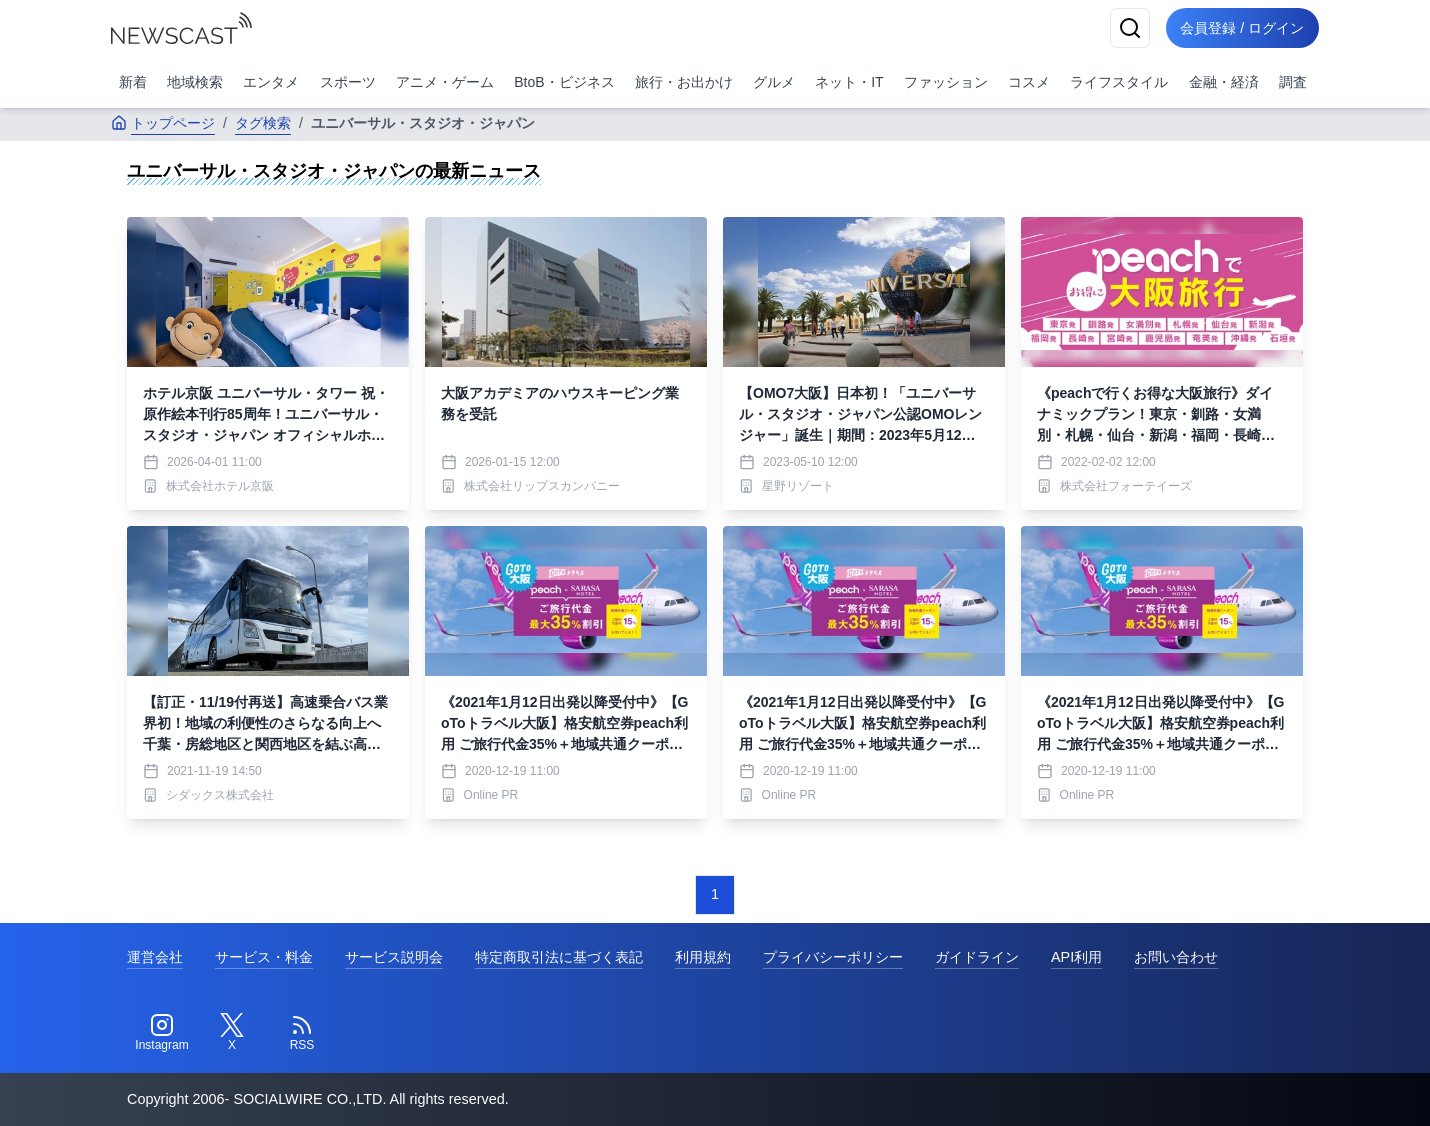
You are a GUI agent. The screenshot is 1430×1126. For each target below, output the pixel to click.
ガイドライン (977, 957)
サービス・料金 (264, 957)
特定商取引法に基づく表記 (559, 957)
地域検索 (195, 82)
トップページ (163, 123)
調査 (1293, 82)
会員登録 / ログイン (1241, 28)
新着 (133, 82)
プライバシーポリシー (833, 957)
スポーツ (348, 82)
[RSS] (302, 1033)
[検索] (1127, 28)
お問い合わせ (1176, 957)
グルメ (774, 82)
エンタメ (271, 82)
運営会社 (155, 957)
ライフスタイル (1119, 82)
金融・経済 (1224, 82)
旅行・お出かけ (684, 82)
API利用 (1076, 957)
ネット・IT (849, 82)
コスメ (1029, 82)
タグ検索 (263, 123)
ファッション (946, 82)
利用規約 (703, 957)
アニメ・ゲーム (445, 82)
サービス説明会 (394, 957)
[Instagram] (162, 1033)
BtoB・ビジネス (564, 82)
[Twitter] (232, 1033)
